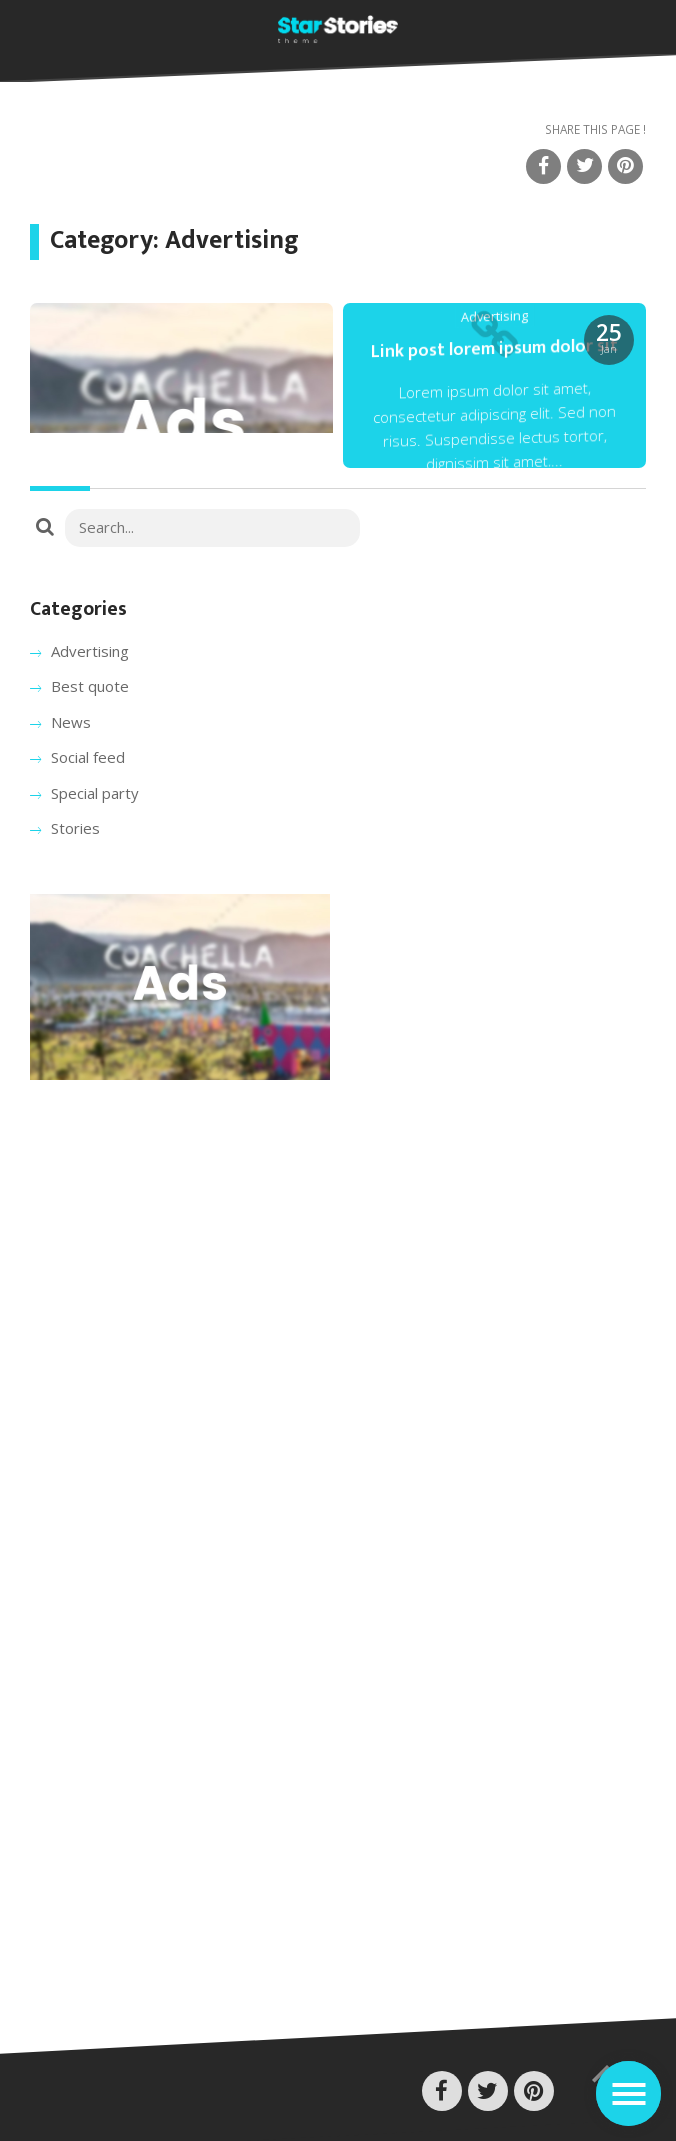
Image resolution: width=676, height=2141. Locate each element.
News (71, 722)
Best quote (90, 686)
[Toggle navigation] (628, 2093)
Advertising (90, 651)
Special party (95, 793)
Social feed (88, 757)
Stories (75, 828)
